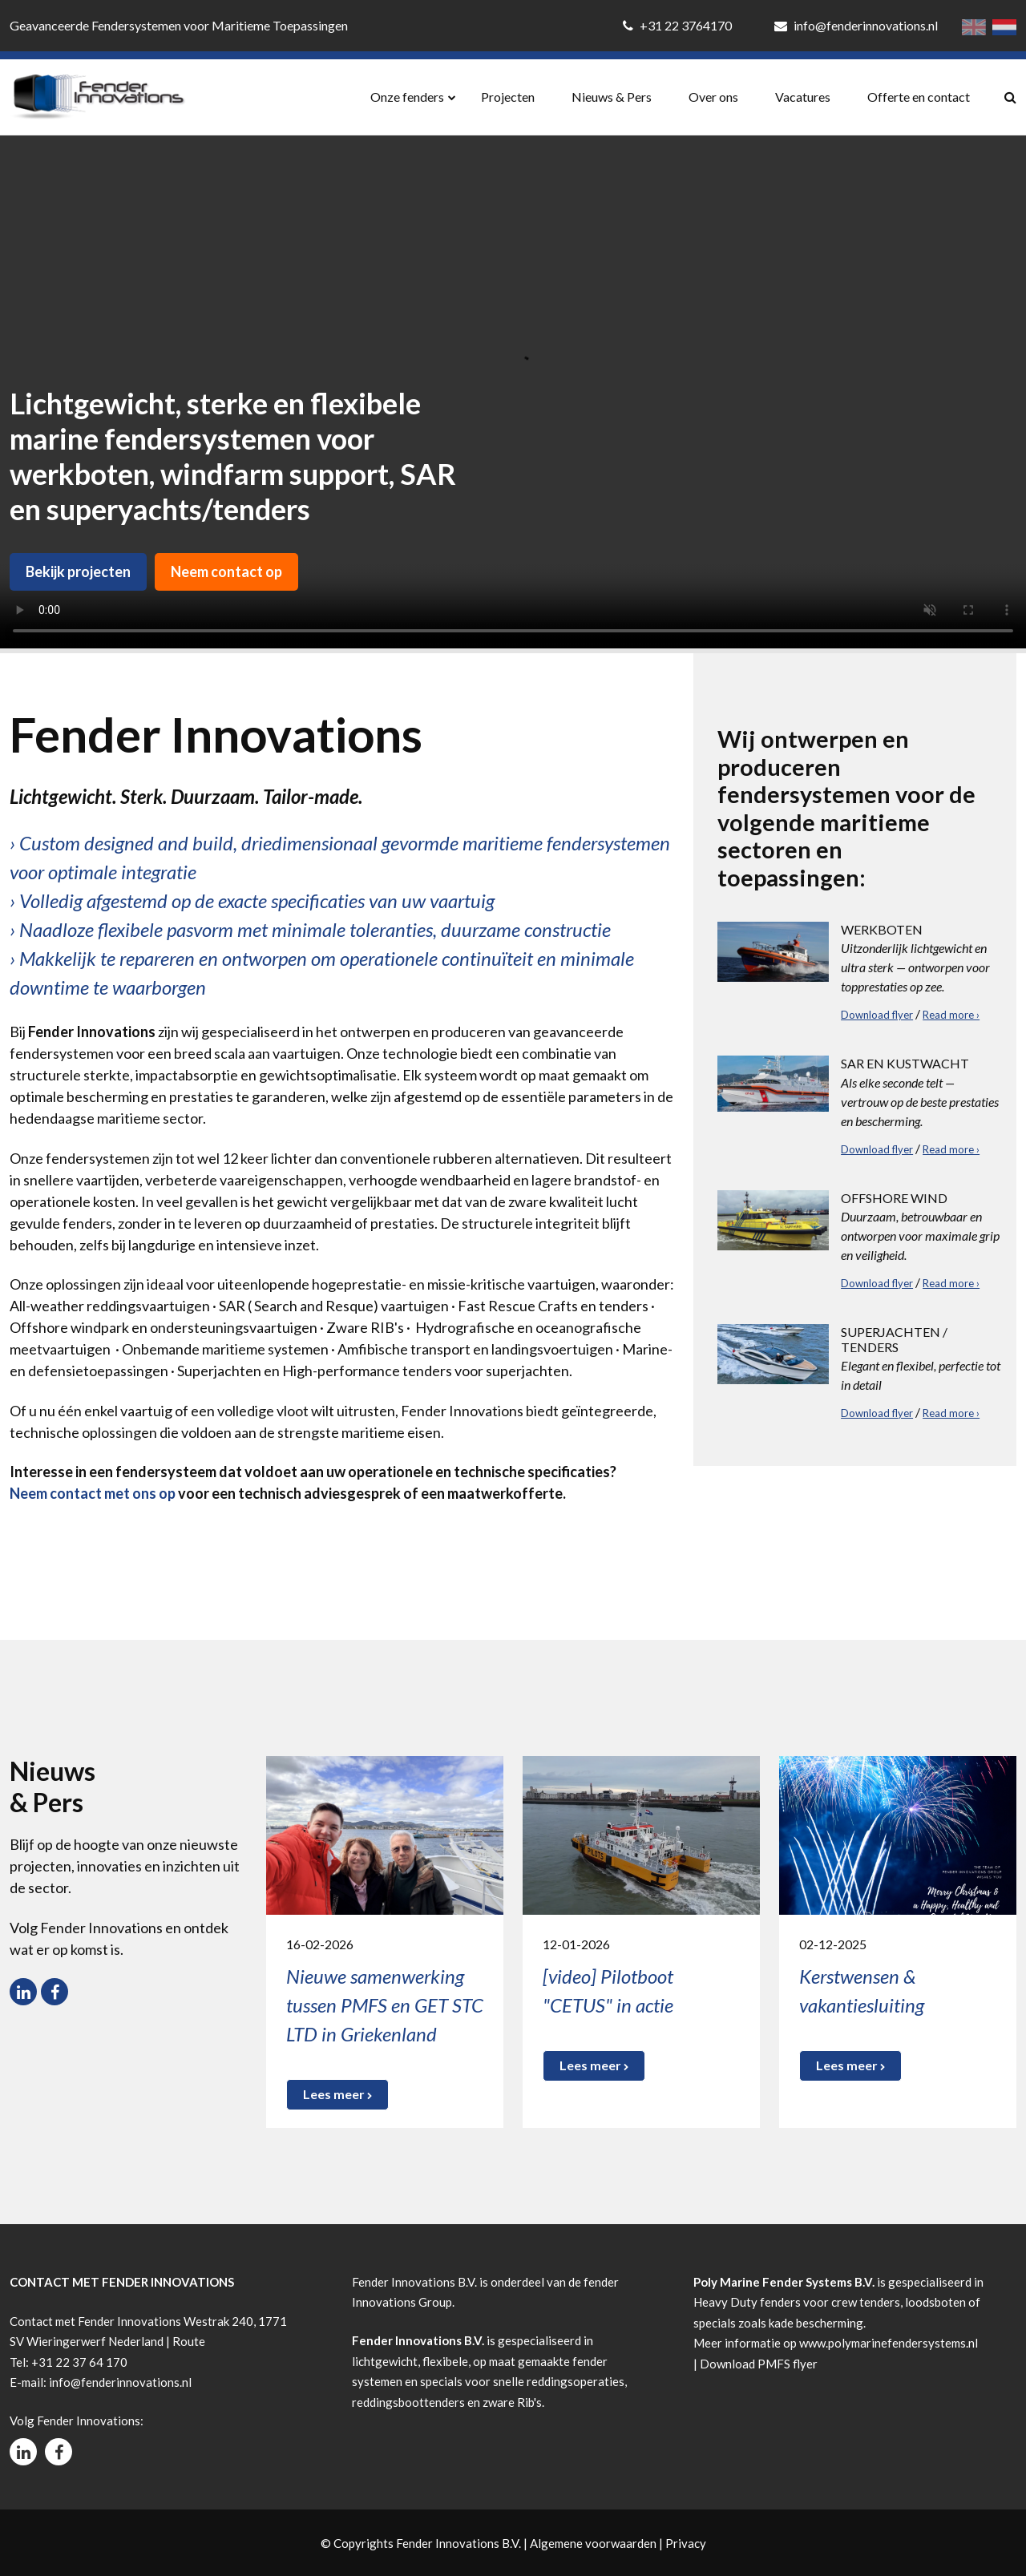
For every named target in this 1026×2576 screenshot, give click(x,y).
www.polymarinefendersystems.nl (888, 2343)
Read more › (951, 1014)
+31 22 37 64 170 (79, 2362)
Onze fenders (407, 96)
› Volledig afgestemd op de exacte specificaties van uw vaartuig (252, 900)
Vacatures (802, 96)
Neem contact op (226, 571)
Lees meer (337, 2094)
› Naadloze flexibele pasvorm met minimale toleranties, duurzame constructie (310, 929)
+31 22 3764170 (678, 25)
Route (188, 2341)
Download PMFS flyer (759, 2363)
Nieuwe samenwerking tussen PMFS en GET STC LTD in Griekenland (384, 2004)
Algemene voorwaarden (593, 2543)
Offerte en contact (918, 96)
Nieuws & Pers (612, 96)
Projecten (508, 96)
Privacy (685, 2543)
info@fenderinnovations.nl (856, 25)
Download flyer (877, 1014)
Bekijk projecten (78, 571)
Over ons (713, 96)
